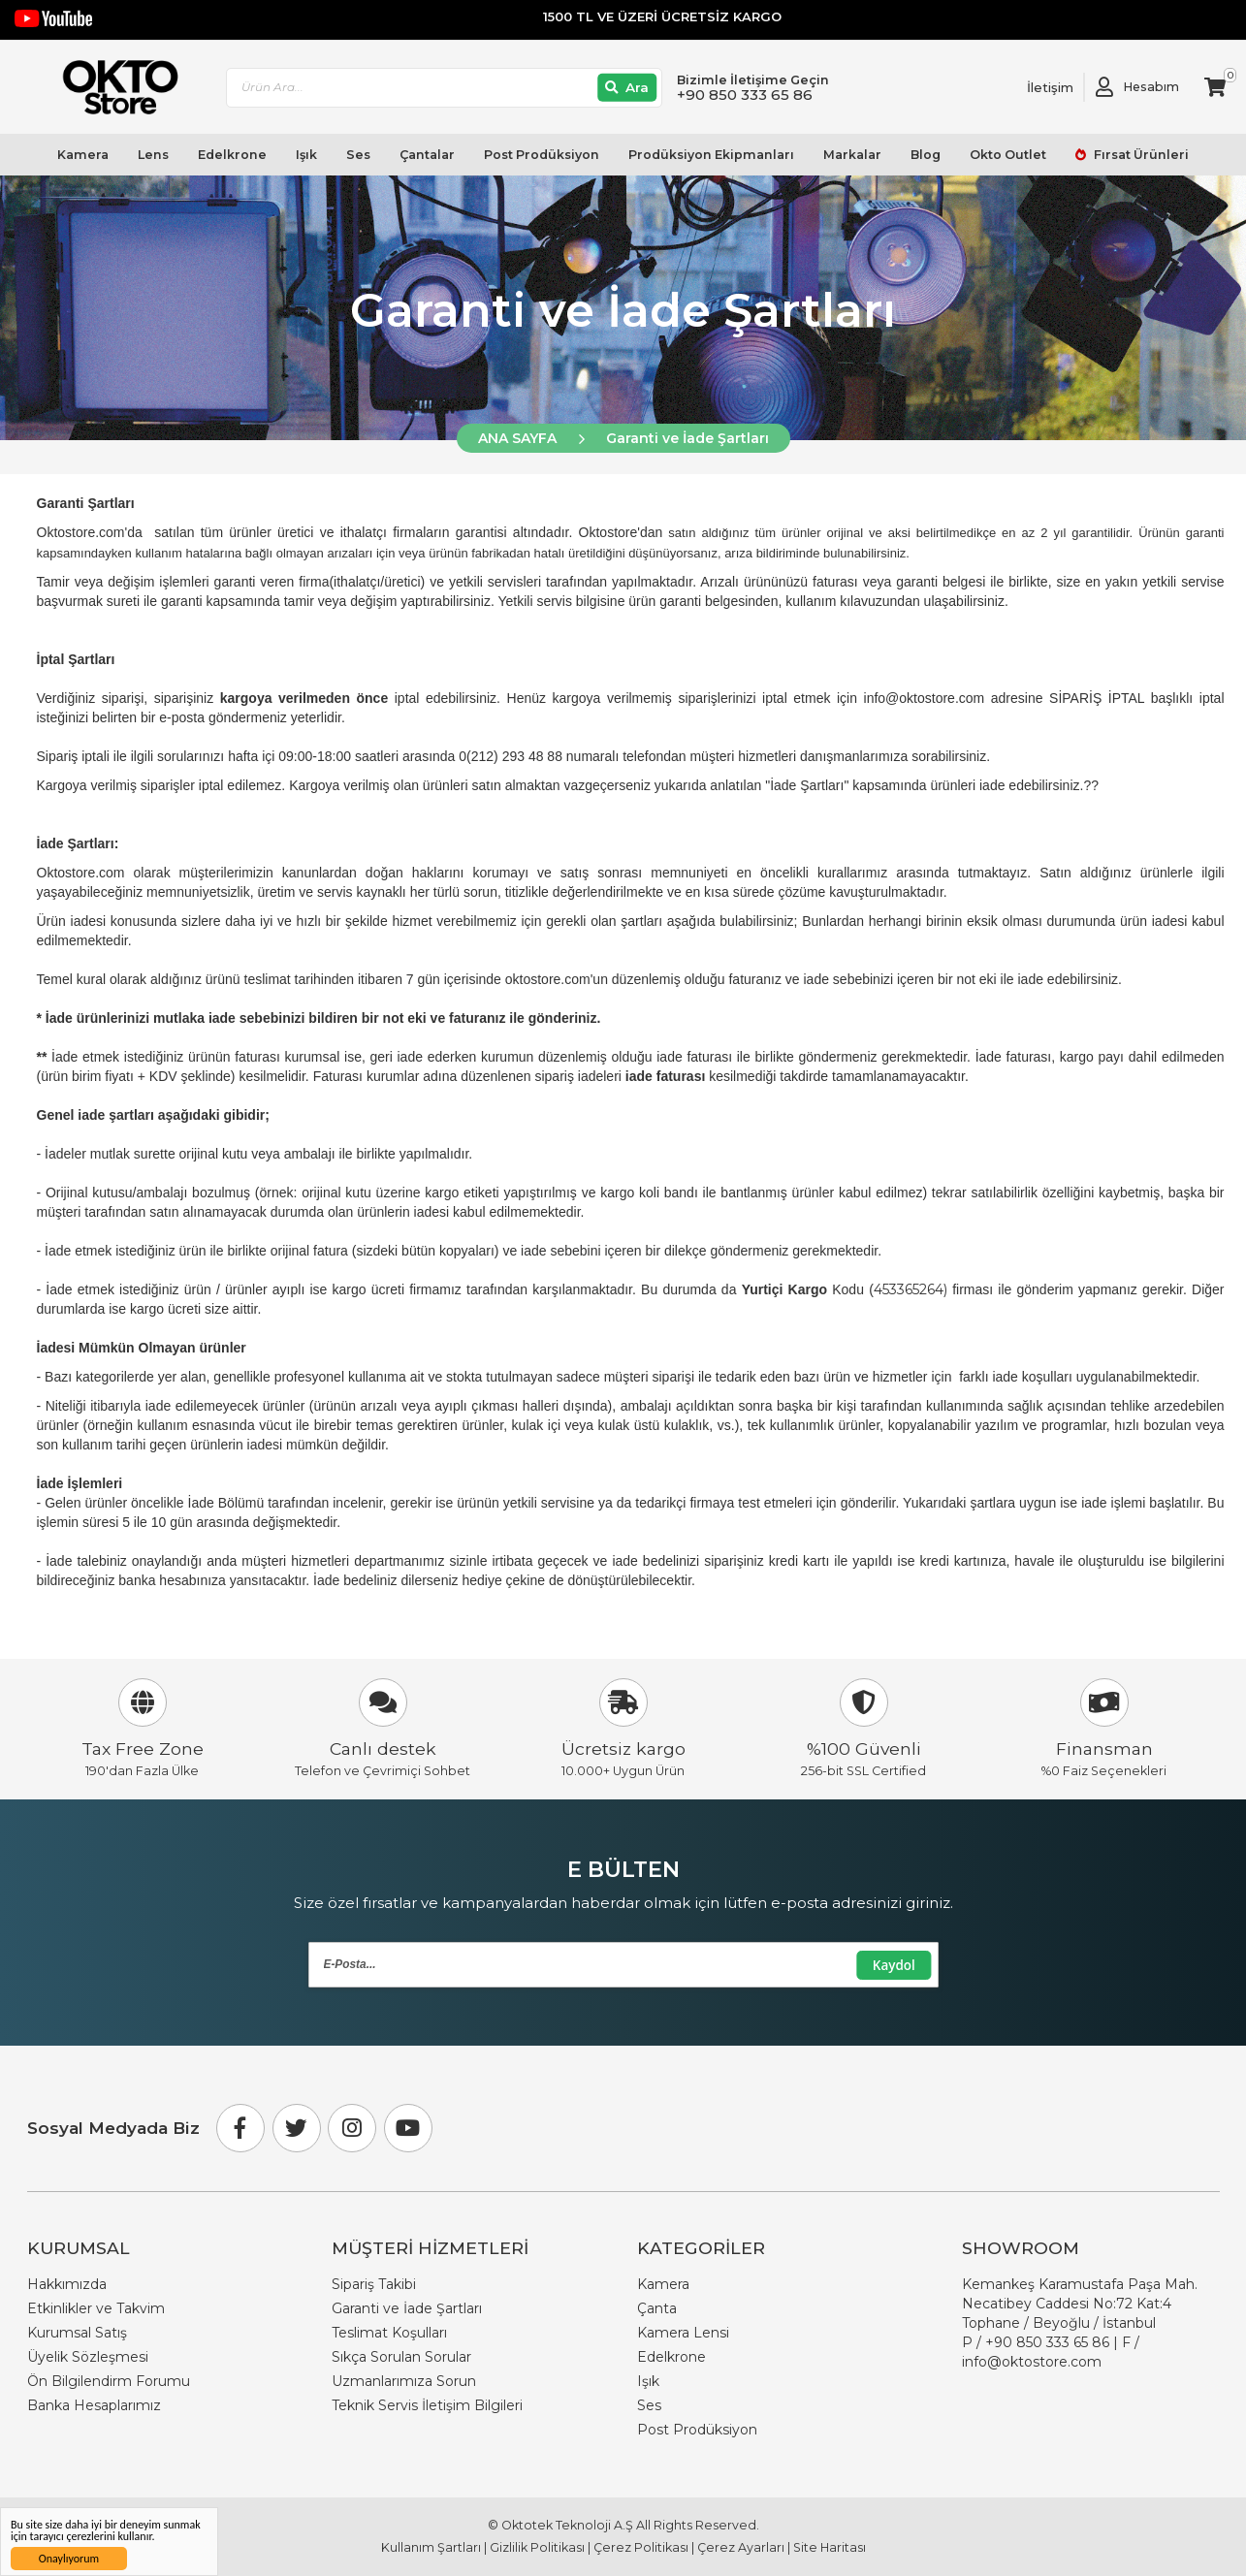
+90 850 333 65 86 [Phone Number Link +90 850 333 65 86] (1047, 2342)
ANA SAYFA (517, 438)
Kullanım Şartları (431, 2547)
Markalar (852, 154)
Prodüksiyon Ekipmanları (711, 154)
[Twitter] (296, 2128)
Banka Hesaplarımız (94, 2405)
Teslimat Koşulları (389, 2332)
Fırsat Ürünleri (1140, 154)
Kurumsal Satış (77, 2332)
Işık (306, 154)
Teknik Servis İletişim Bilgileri (427, 2405)
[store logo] (111, 87)
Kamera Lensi (683, 2332)
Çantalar (427, 154)
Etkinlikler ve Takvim (96, 2308)
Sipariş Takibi (374, 2284)
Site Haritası (829, 2547)
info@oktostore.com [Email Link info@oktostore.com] (1032, 2361)
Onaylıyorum (69, 2558)
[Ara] (626, 88)
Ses (358, 154)
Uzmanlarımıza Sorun (404, 2381)
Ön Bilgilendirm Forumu (108, 2381)
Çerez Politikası (640, 2547)
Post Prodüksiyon (541, 154)
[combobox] (444, 88)
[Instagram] (352, 2128)
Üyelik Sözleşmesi (87, 2357)
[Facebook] (240, 2128)
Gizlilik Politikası (537, 2547)
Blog (926, 154)
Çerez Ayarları (740, 2547)
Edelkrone (232, 154)
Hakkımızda (67, 2284)
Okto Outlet (1008, 154)
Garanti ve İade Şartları (687, 438)
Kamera (83, 154)
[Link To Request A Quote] (1035, 87)
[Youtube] (408, 2128)
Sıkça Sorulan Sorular (401, 2357)
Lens (153, 154)
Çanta (657, 2308)
